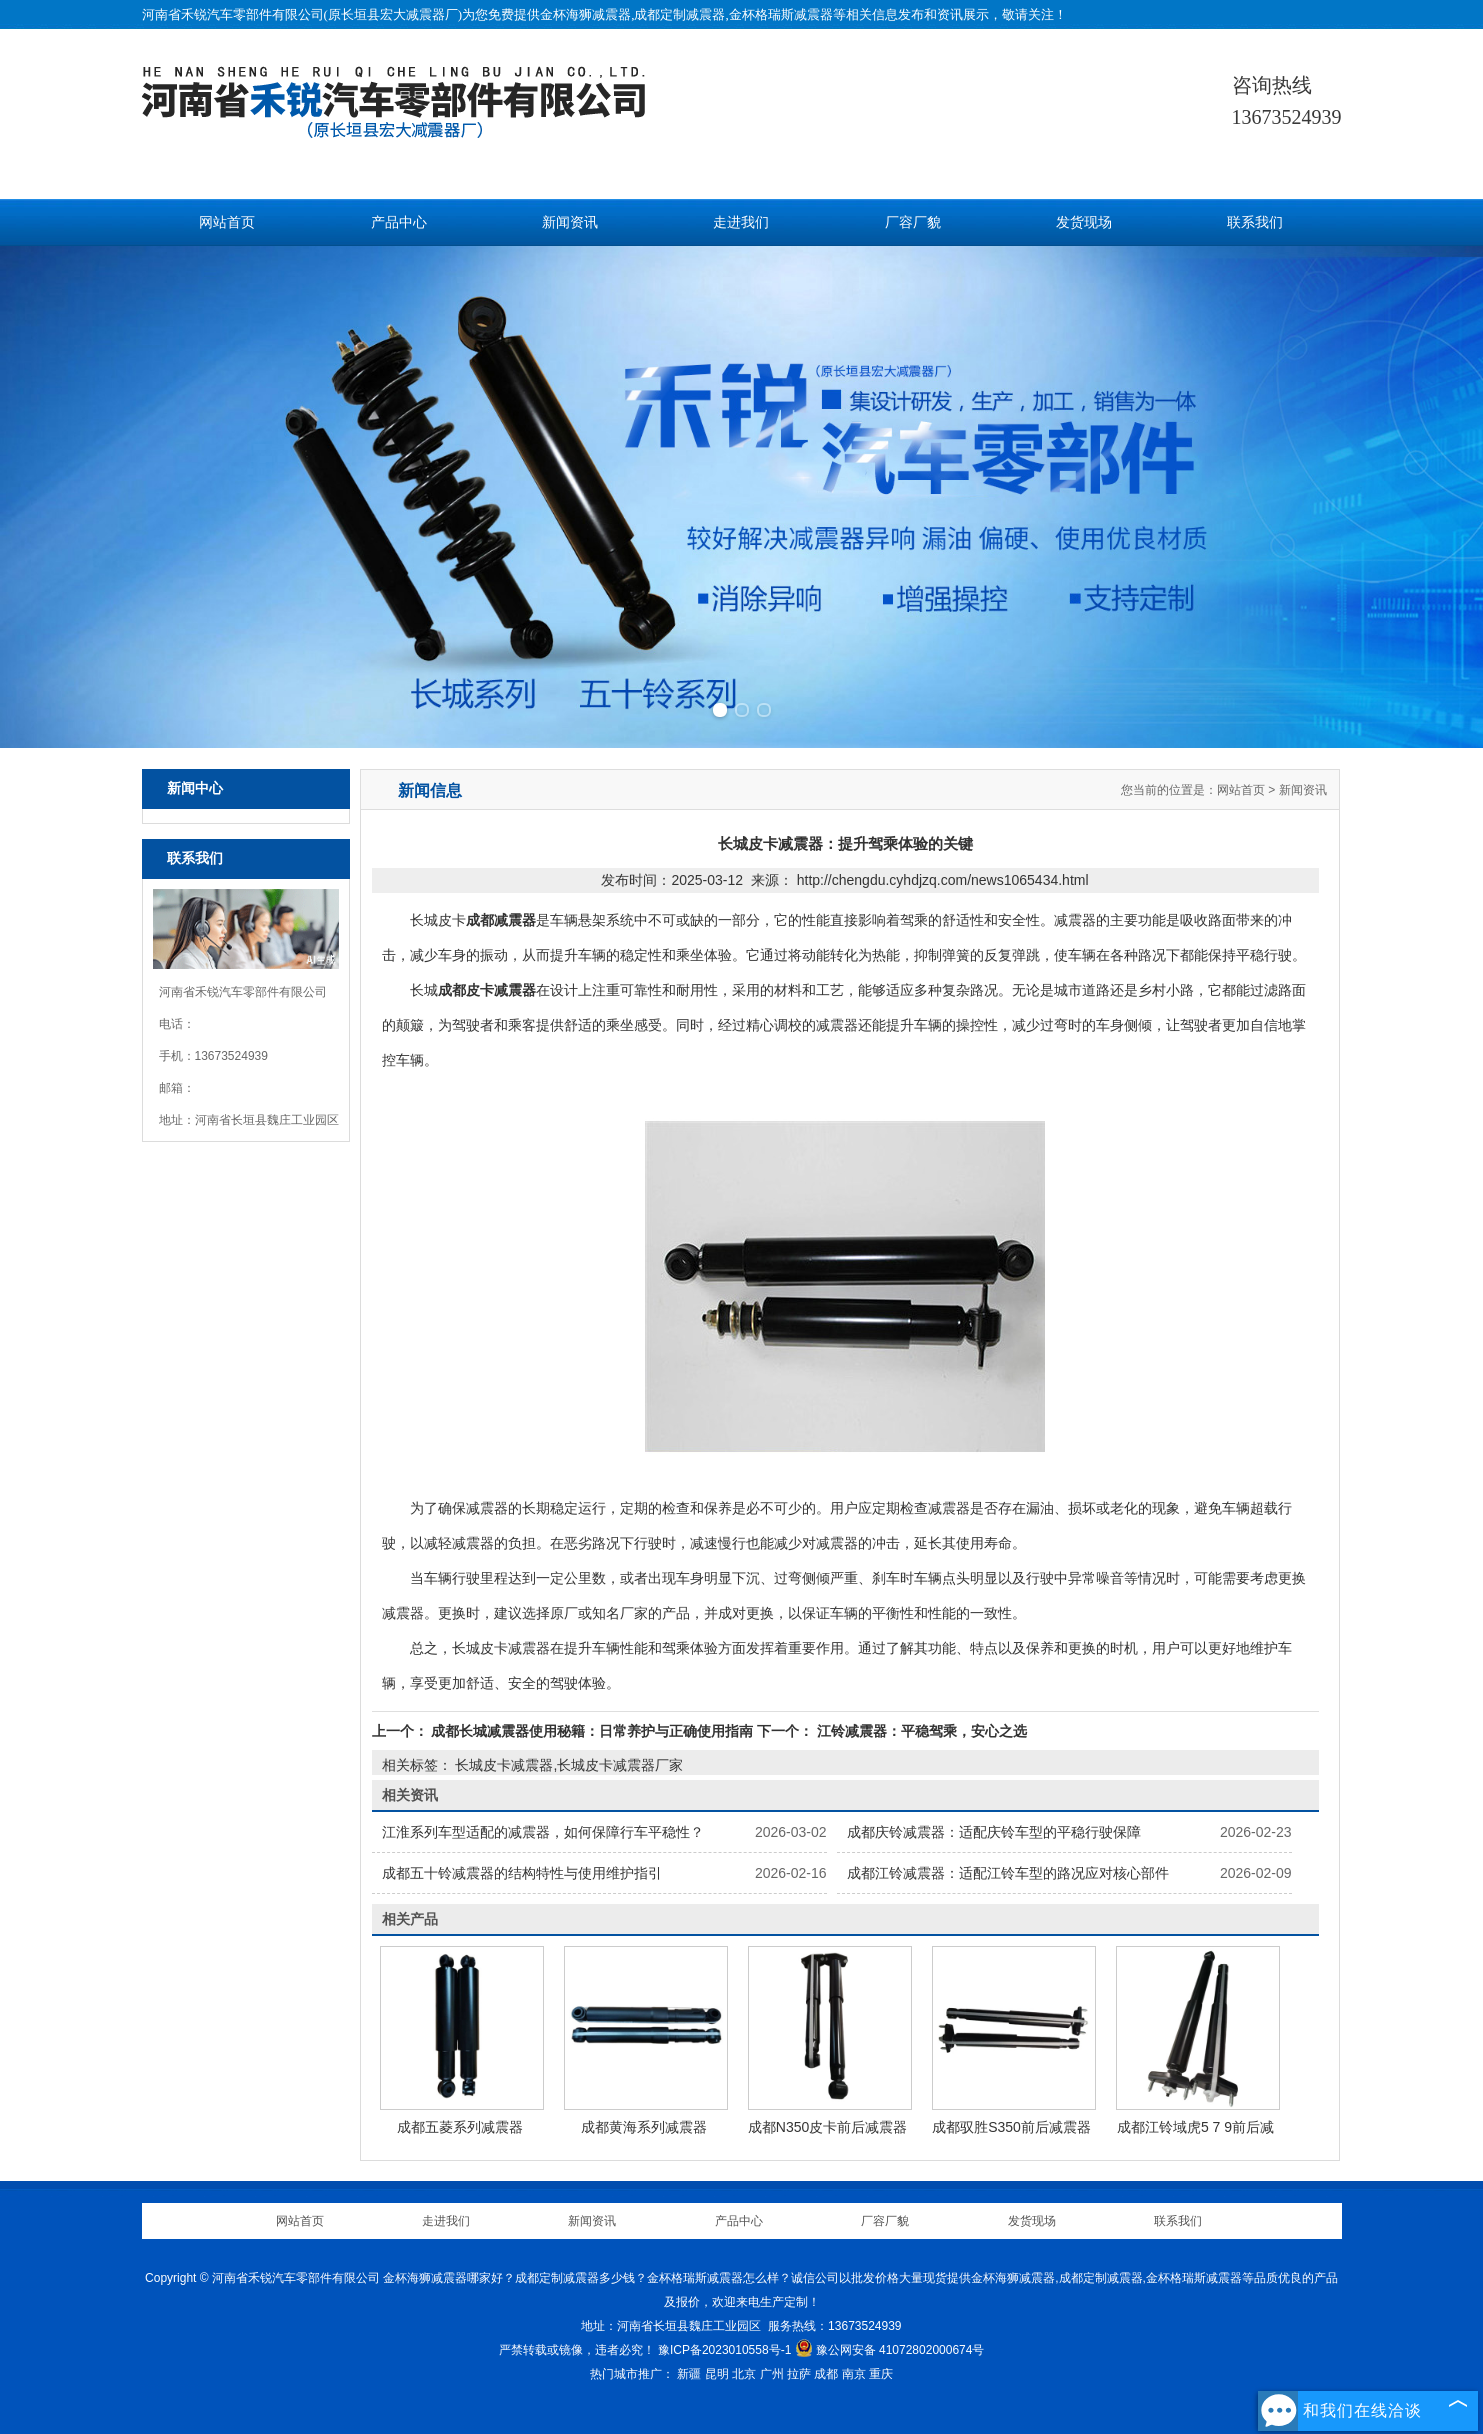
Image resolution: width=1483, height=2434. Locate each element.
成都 (826, 2374)
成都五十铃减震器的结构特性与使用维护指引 (522, 1873)
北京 (744, 2374)
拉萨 (799, 2374)
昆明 (717, 2374)
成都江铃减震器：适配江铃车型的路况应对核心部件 (1008, 1873)
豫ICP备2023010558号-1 (724, 2350)
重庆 (881, 2374)
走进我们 (741, 222)
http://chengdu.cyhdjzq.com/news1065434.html (943, 880)
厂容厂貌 (913, 222)
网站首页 (227, 222)
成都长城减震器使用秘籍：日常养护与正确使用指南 (593, 1731)
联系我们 (1255, 222)
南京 (854, 2374)
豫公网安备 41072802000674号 (890, 2350)
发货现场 (1084, 222)
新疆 (689, 2374)
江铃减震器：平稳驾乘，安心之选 (920, 1731)
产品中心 (399, 222)
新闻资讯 (570, 222)
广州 (772, 2374)
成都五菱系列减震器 (460, 2127)
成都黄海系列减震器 (644, 2127)
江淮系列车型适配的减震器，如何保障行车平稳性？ (543, 1832)
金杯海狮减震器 (585, 14)
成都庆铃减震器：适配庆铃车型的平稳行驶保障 (994, 1832)
